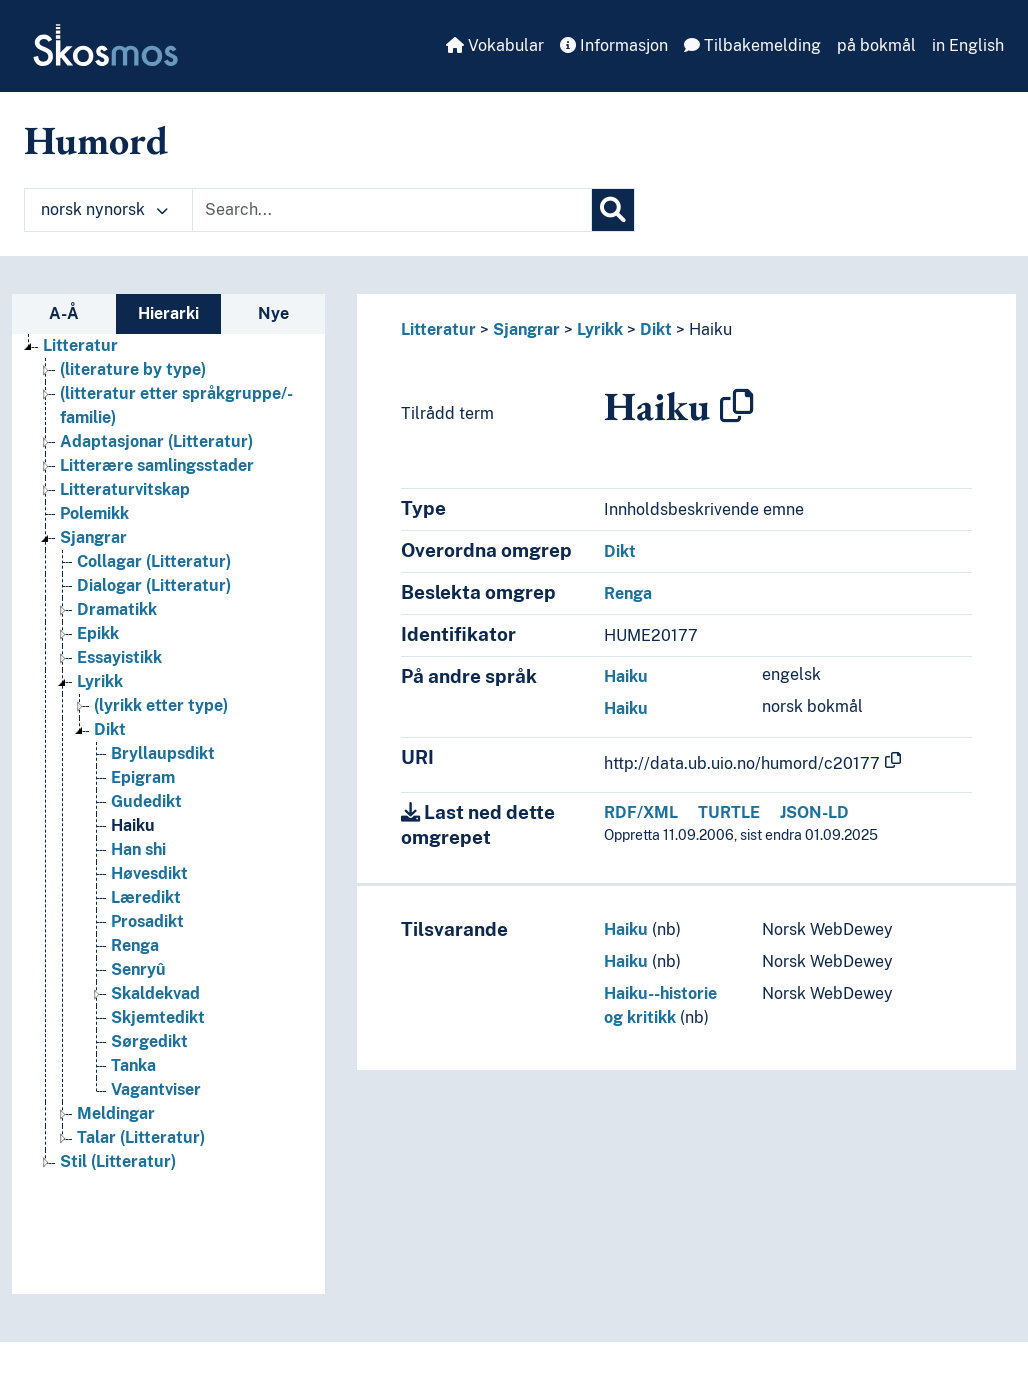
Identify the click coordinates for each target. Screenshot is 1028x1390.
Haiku (710, 329)
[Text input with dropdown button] (392, 210)
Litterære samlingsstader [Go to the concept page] (157, 465)
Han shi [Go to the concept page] (138, 849)
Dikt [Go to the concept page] (110, 729)
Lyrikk (600, 329)
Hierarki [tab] (168, 313)
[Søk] (613, 210)
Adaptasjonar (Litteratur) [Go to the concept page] (156, 441)
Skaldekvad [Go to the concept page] (155, 993)
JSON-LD (814, 812)
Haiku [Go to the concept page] (133, 825)
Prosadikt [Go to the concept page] (147, 921)
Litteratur (438, 329)
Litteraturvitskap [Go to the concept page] (125, 489)
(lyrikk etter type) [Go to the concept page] (161, 705)
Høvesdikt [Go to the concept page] (149, 873)
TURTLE (729, 812)
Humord (96, 140)
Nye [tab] (273, 313)
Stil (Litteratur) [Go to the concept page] (118, 1161)
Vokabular (495, 45)
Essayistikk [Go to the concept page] (119, 657)
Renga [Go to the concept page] (135, 945)
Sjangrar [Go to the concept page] (93, 537)
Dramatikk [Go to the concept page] (117, 609)
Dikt (656, 329)
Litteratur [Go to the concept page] (80, 345)
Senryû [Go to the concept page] (138, 969)
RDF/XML (641, 812)
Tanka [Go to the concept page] (133, 1065)
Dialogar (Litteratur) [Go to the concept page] (154, 585)
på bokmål (876, 45)
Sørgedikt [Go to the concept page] (149, 1041)
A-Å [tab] (64, 313)
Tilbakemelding (752, 45)
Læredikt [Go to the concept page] (146, 897)
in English (968, 45)
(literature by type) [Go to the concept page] (133, 369)
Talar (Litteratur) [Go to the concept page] (141, 1137)
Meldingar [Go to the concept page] (116, 1113)
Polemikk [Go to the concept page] (94, 513)
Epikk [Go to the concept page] (98, 633)
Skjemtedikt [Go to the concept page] (158, 1017)
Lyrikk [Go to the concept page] (100, 681)
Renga (628, 593)
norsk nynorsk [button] (104, 209)
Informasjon (614, 45)
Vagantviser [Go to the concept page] (156, 1089)
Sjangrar (526, 329)
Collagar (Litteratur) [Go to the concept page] (154, 561)
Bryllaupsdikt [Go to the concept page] (163, 753)
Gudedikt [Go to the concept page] (146, 801)
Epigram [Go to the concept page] (143, 777)
